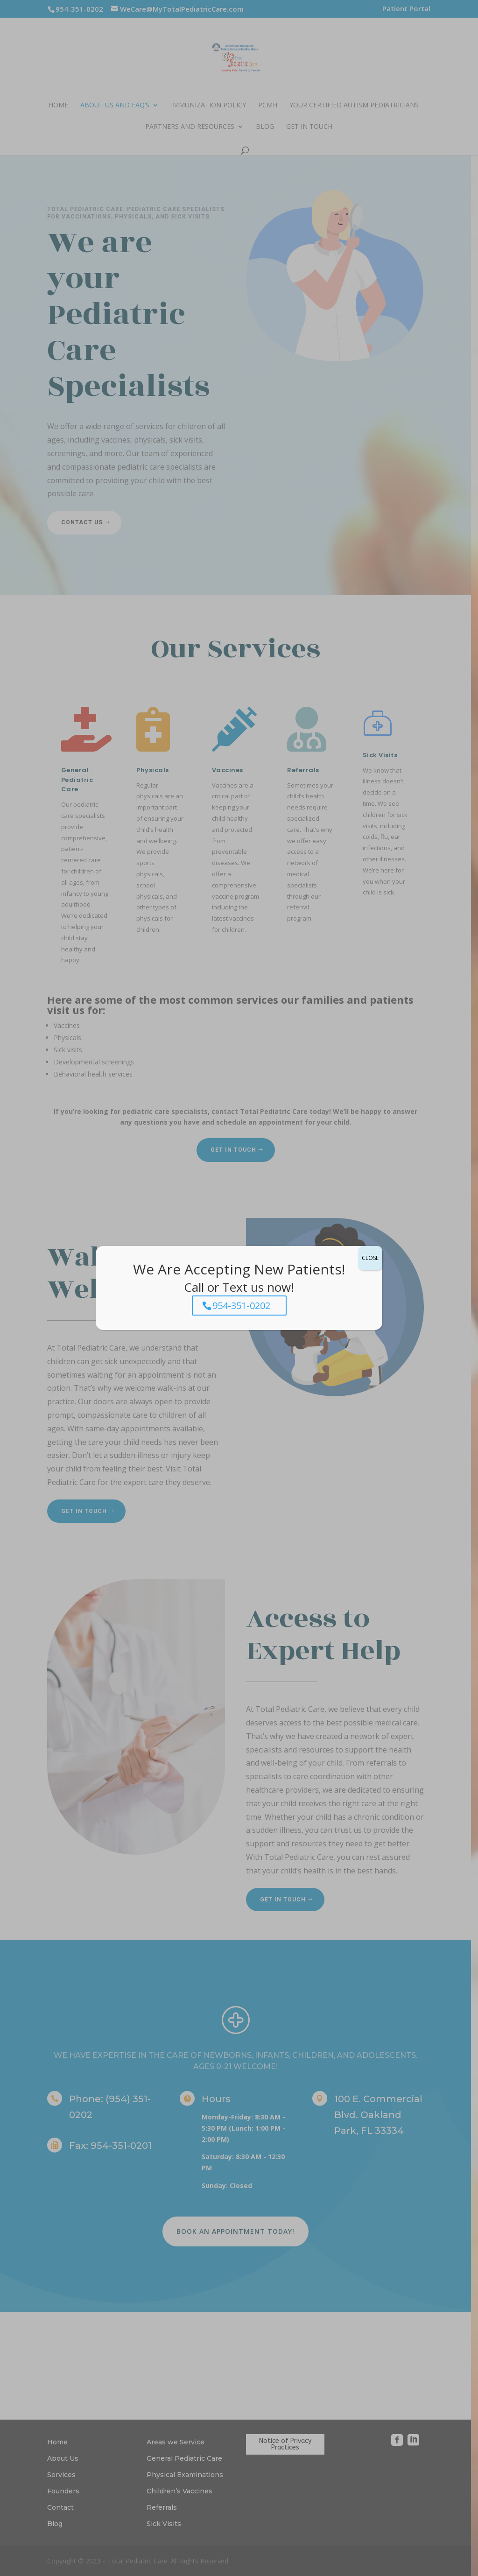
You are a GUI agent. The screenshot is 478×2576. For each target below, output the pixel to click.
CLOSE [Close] (370, 1258)
